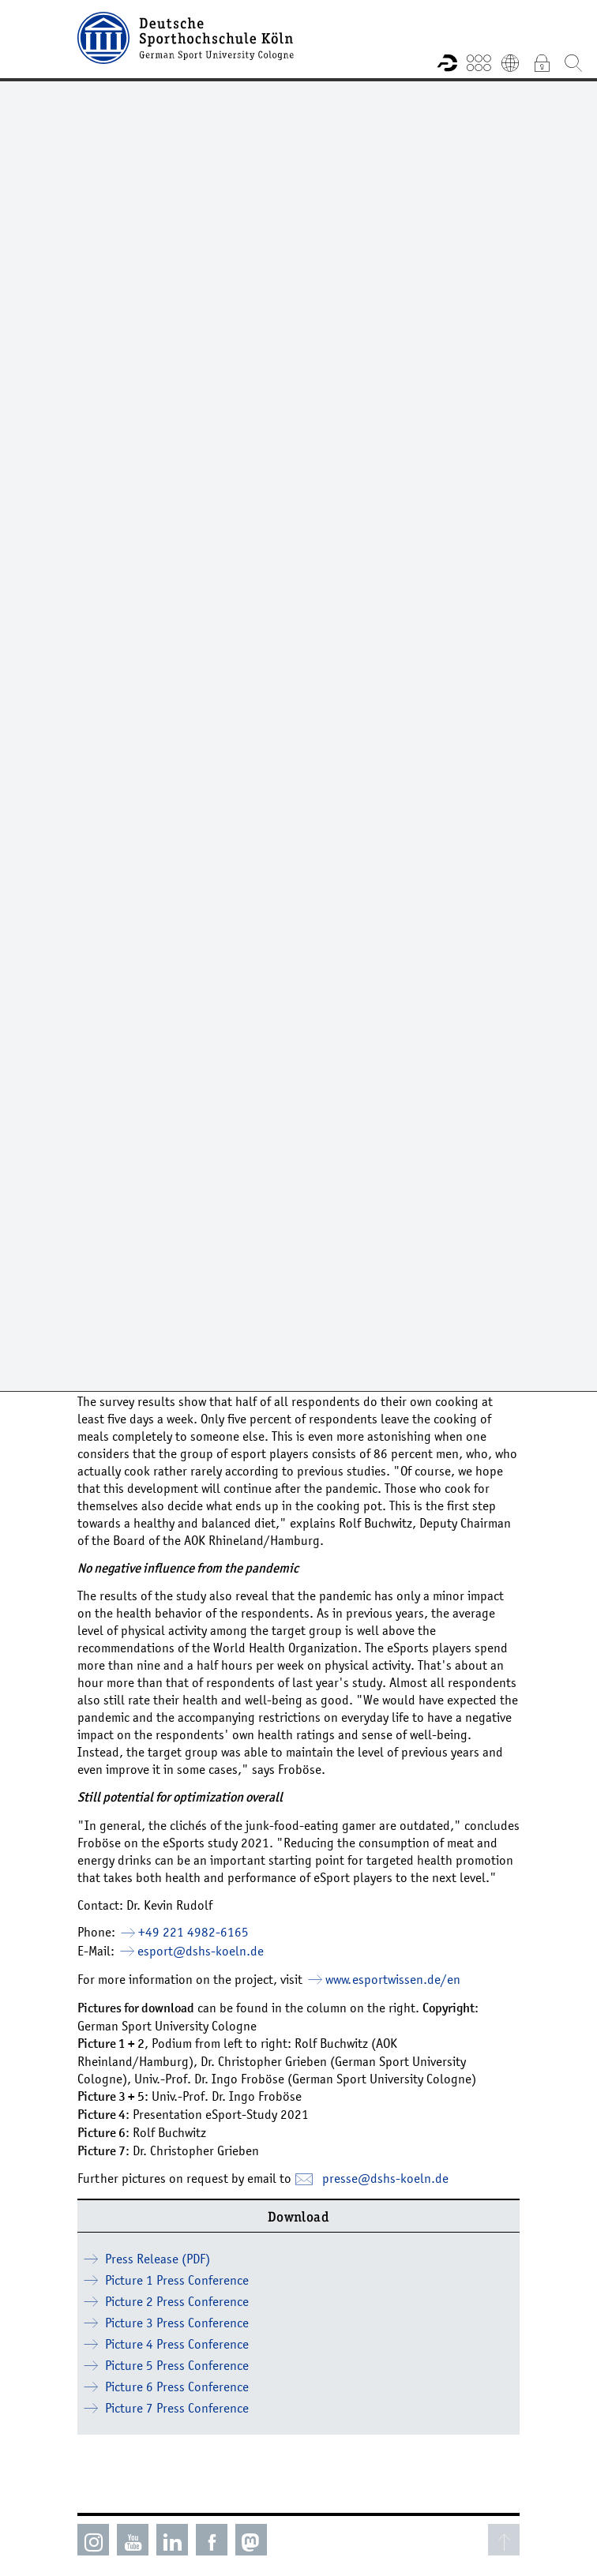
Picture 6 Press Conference (177, 2386)
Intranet (542, 62)
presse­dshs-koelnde (385, 2178)
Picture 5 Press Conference (177, 2365)
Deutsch (510, 62)
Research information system (447, 62)
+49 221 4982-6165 (193, 1932)
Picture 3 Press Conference (177, 2322)
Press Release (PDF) (157, 2259)
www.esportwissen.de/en (392, 1979)
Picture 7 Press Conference (177, 2408)
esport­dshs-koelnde (200, 1951)
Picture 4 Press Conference (177, 2344)
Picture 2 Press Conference (177, 2301)
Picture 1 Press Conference (177, 2280)
